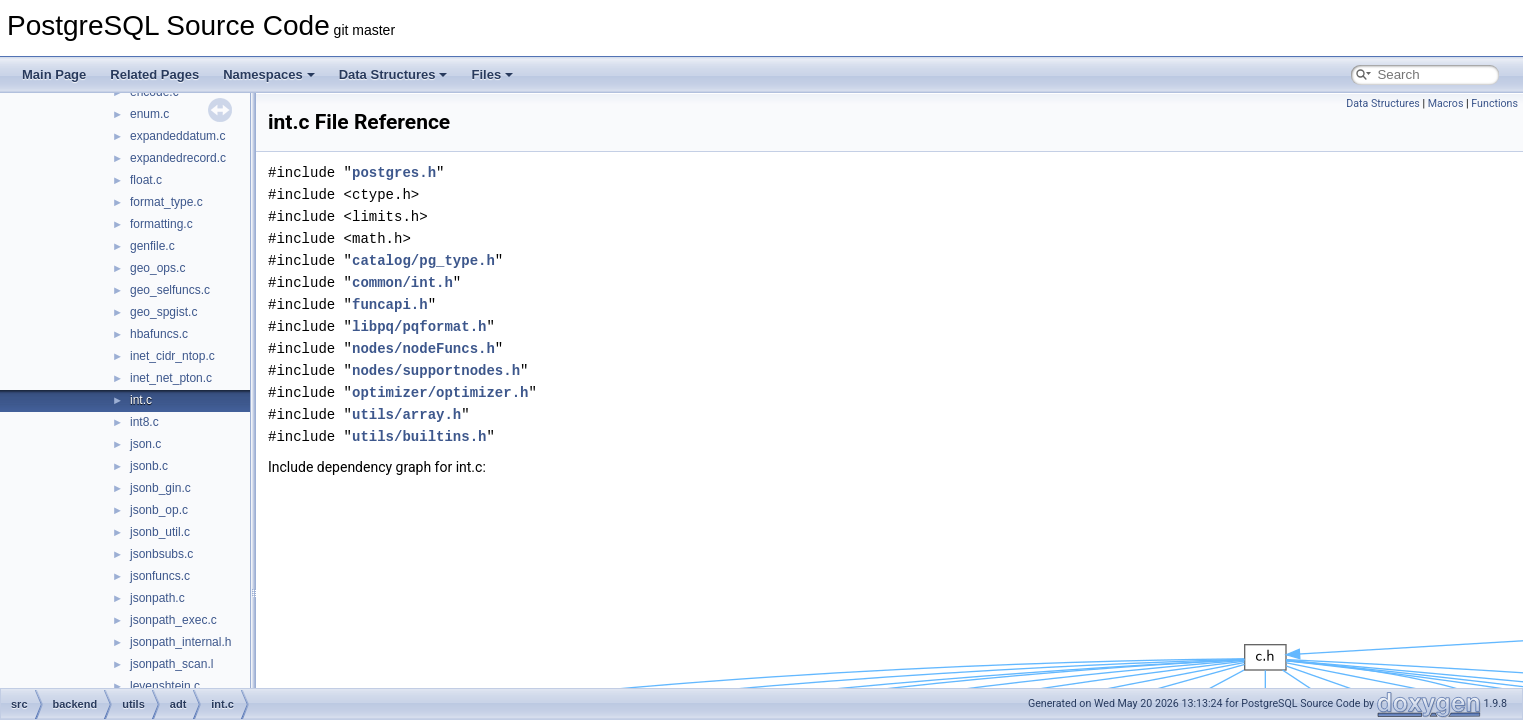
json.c (145, 444)
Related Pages (154, 74)
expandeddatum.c (177, 136)
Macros (1446, 103)
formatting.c (161, 224)
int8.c (144, 422)
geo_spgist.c (163, 312)
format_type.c (166, 202)
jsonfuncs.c (160, 576)
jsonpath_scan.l (171, 664)
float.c (146, 180)
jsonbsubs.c (161, 554)
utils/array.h (406, 414)
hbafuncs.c (159, 334)
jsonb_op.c (159, 510)
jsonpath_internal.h (180, 642)
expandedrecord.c (178, 158)
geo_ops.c (157, 268)
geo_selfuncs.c (170, 290)
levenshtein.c (165, 686)
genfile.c (152, 246)
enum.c (149, 114)
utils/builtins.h (419, 436)
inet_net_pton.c (171, 378)
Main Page (54, 74)
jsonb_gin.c (160, 488)
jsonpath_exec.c (173, 620)
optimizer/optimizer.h (440, 392)
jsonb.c (149, 466)
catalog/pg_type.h (423, 260)
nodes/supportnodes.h (436, 370)
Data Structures (393, 74)
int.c (141, 400)
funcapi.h (390, 304)
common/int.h (402, 282)
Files (492, 74)
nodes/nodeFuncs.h (423, 348)
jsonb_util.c (160, 532)
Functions (1494, 103)
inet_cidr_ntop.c (172, 356)
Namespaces (269, 74)
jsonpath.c (157, 598)
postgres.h (394, 172)
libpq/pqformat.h (419, 326)
